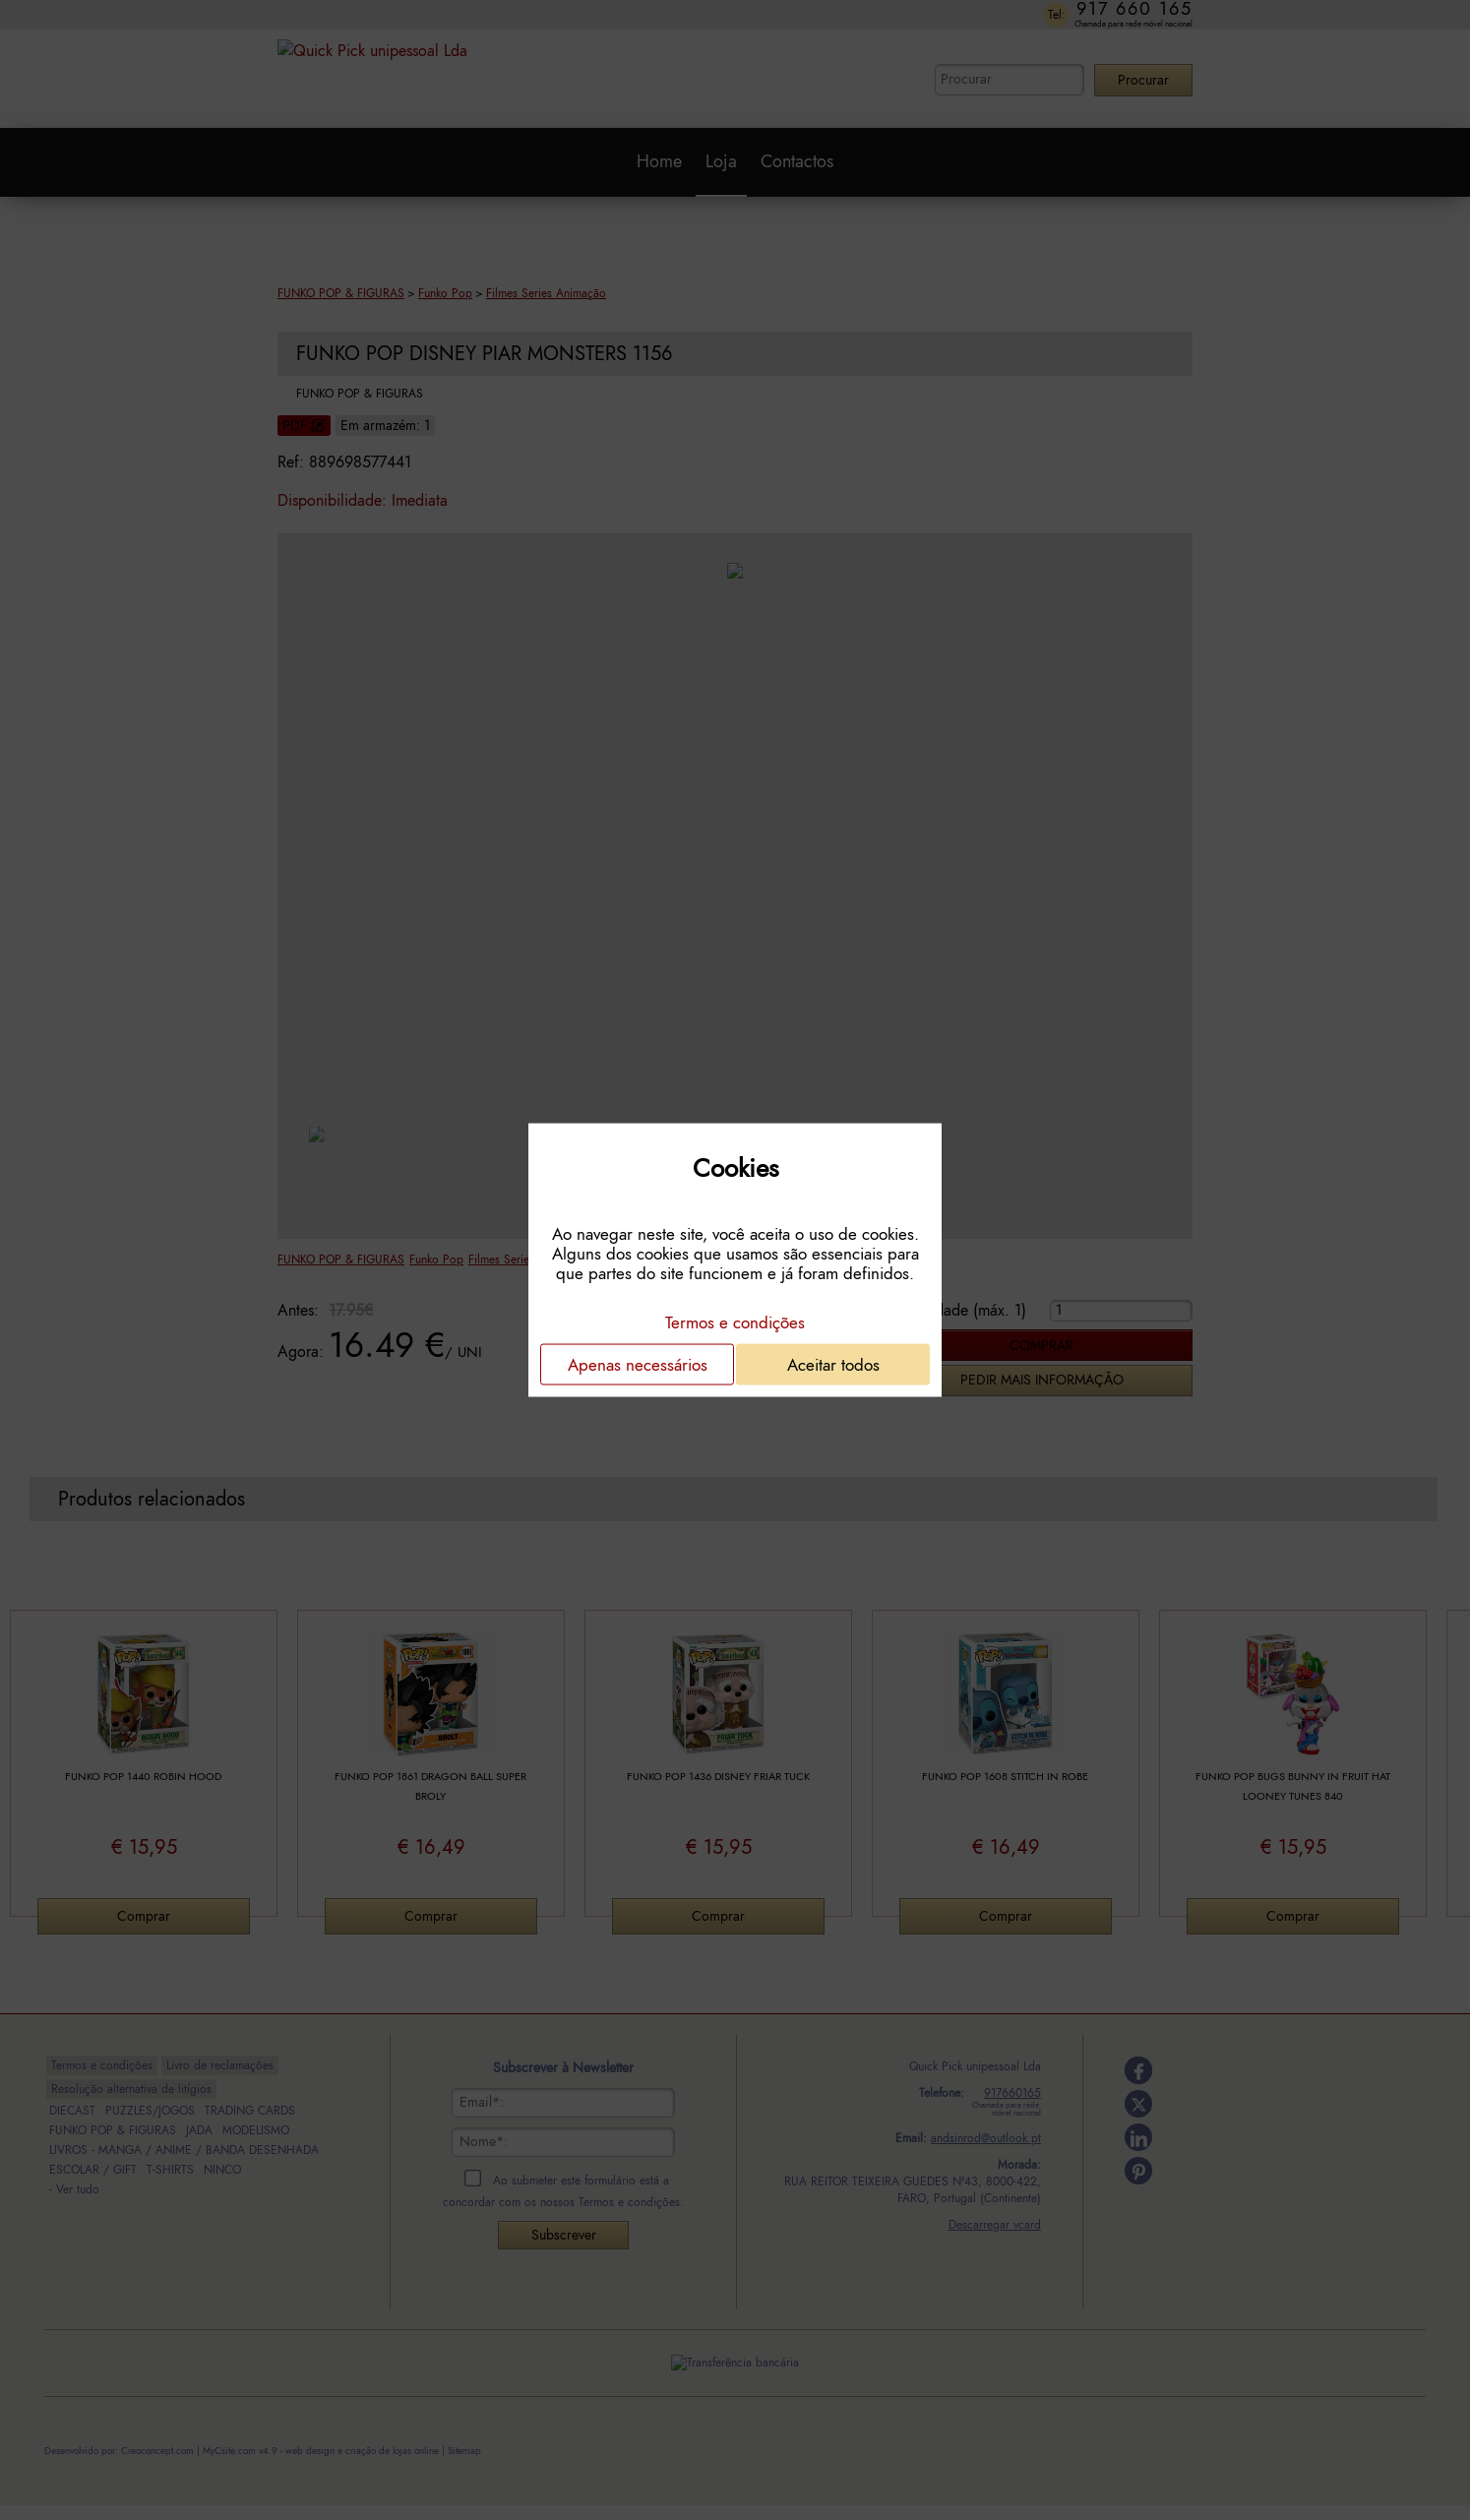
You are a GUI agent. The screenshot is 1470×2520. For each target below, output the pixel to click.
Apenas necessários (637, 1365)
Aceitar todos (833, 1365)
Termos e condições (735, 1322)
